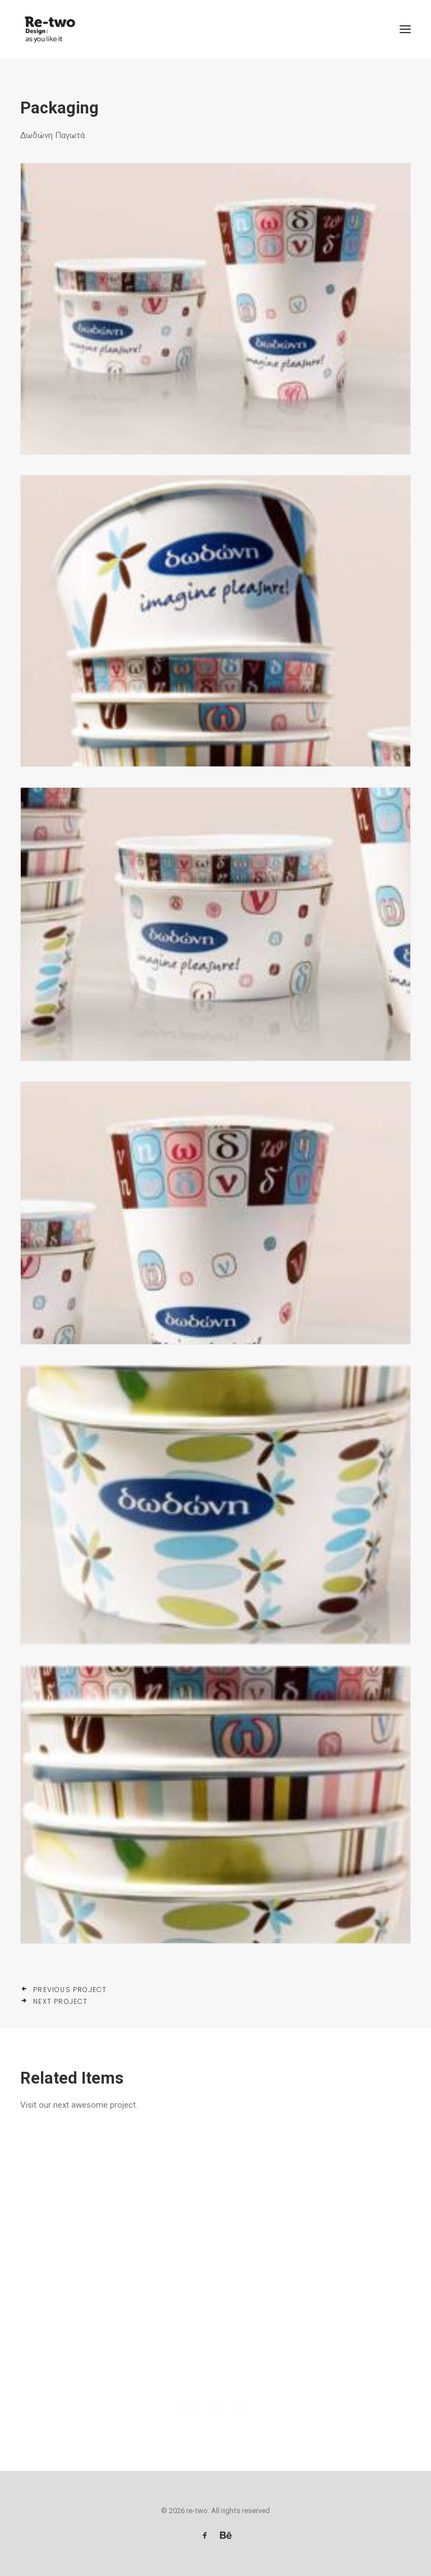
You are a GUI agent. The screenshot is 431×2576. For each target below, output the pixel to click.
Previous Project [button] (64, 1989)
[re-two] (48, 29)
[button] (405, 29)
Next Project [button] (54, 2001)
